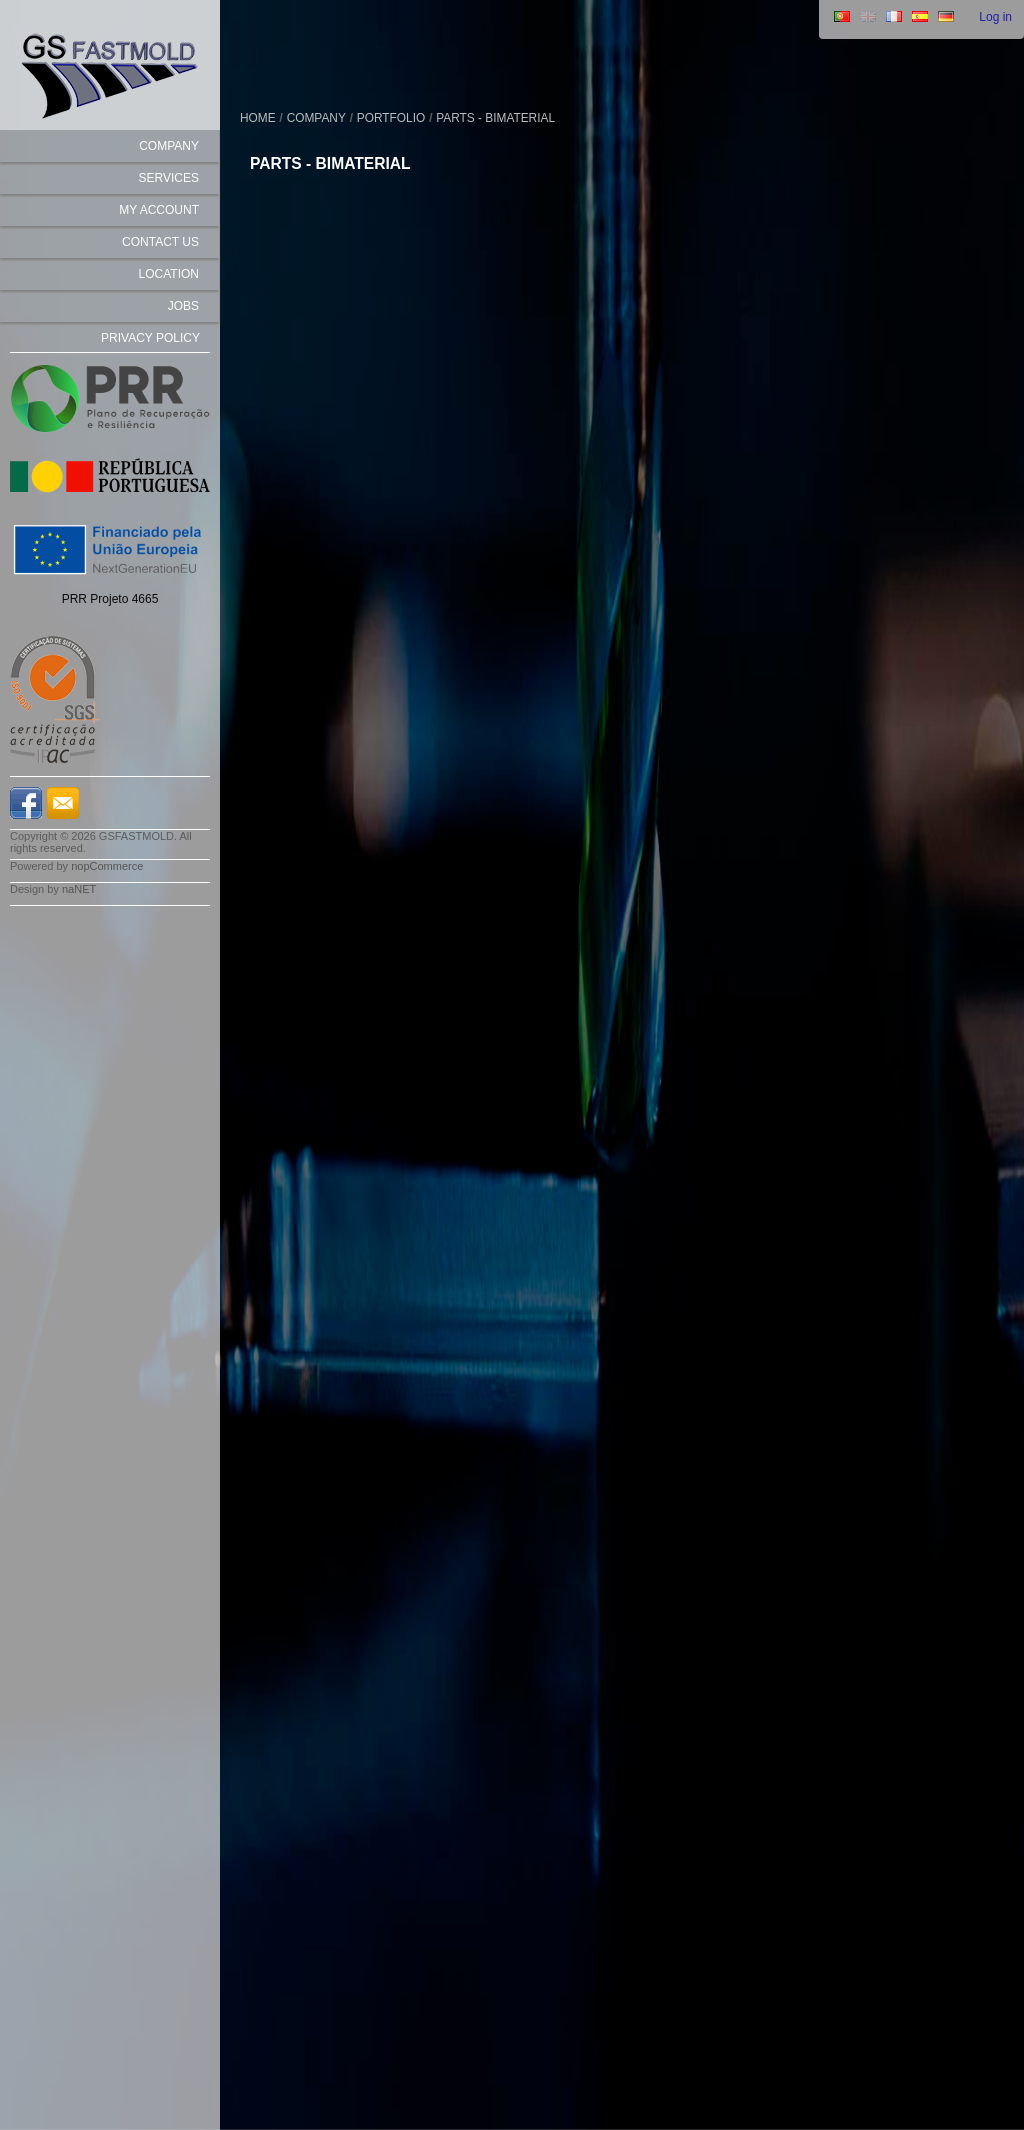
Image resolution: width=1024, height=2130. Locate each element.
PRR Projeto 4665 (110, 599)
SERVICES (169, 178)
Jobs (183, 306)
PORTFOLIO (391, 118)
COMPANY (169, 146)
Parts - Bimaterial (495, 118)
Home (258, 118)
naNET (79, 889)
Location (169, 274)
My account (159, 210)
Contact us (160, 242)
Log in (995, 17)
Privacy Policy (150, 338)
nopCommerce (107, 866)
